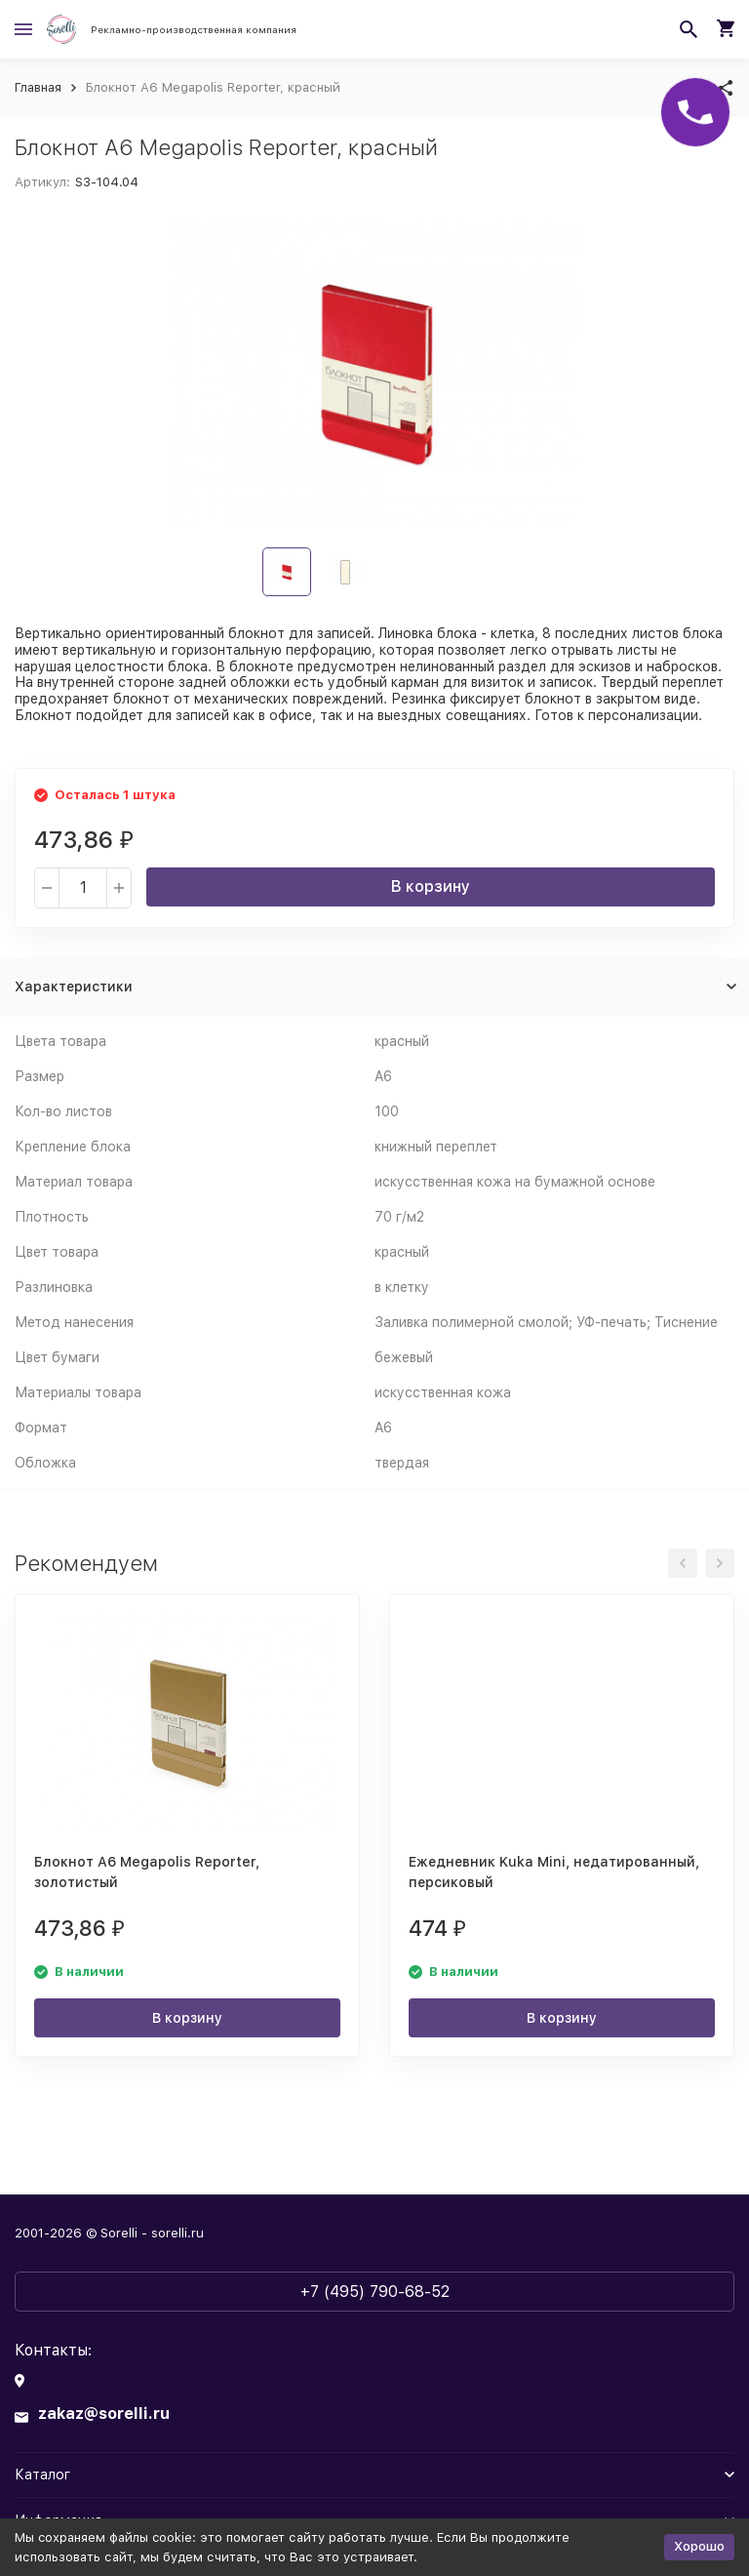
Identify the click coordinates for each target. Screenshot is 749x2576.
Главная (38, 87)
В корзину (430, 886)
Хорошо (699, 2546)
